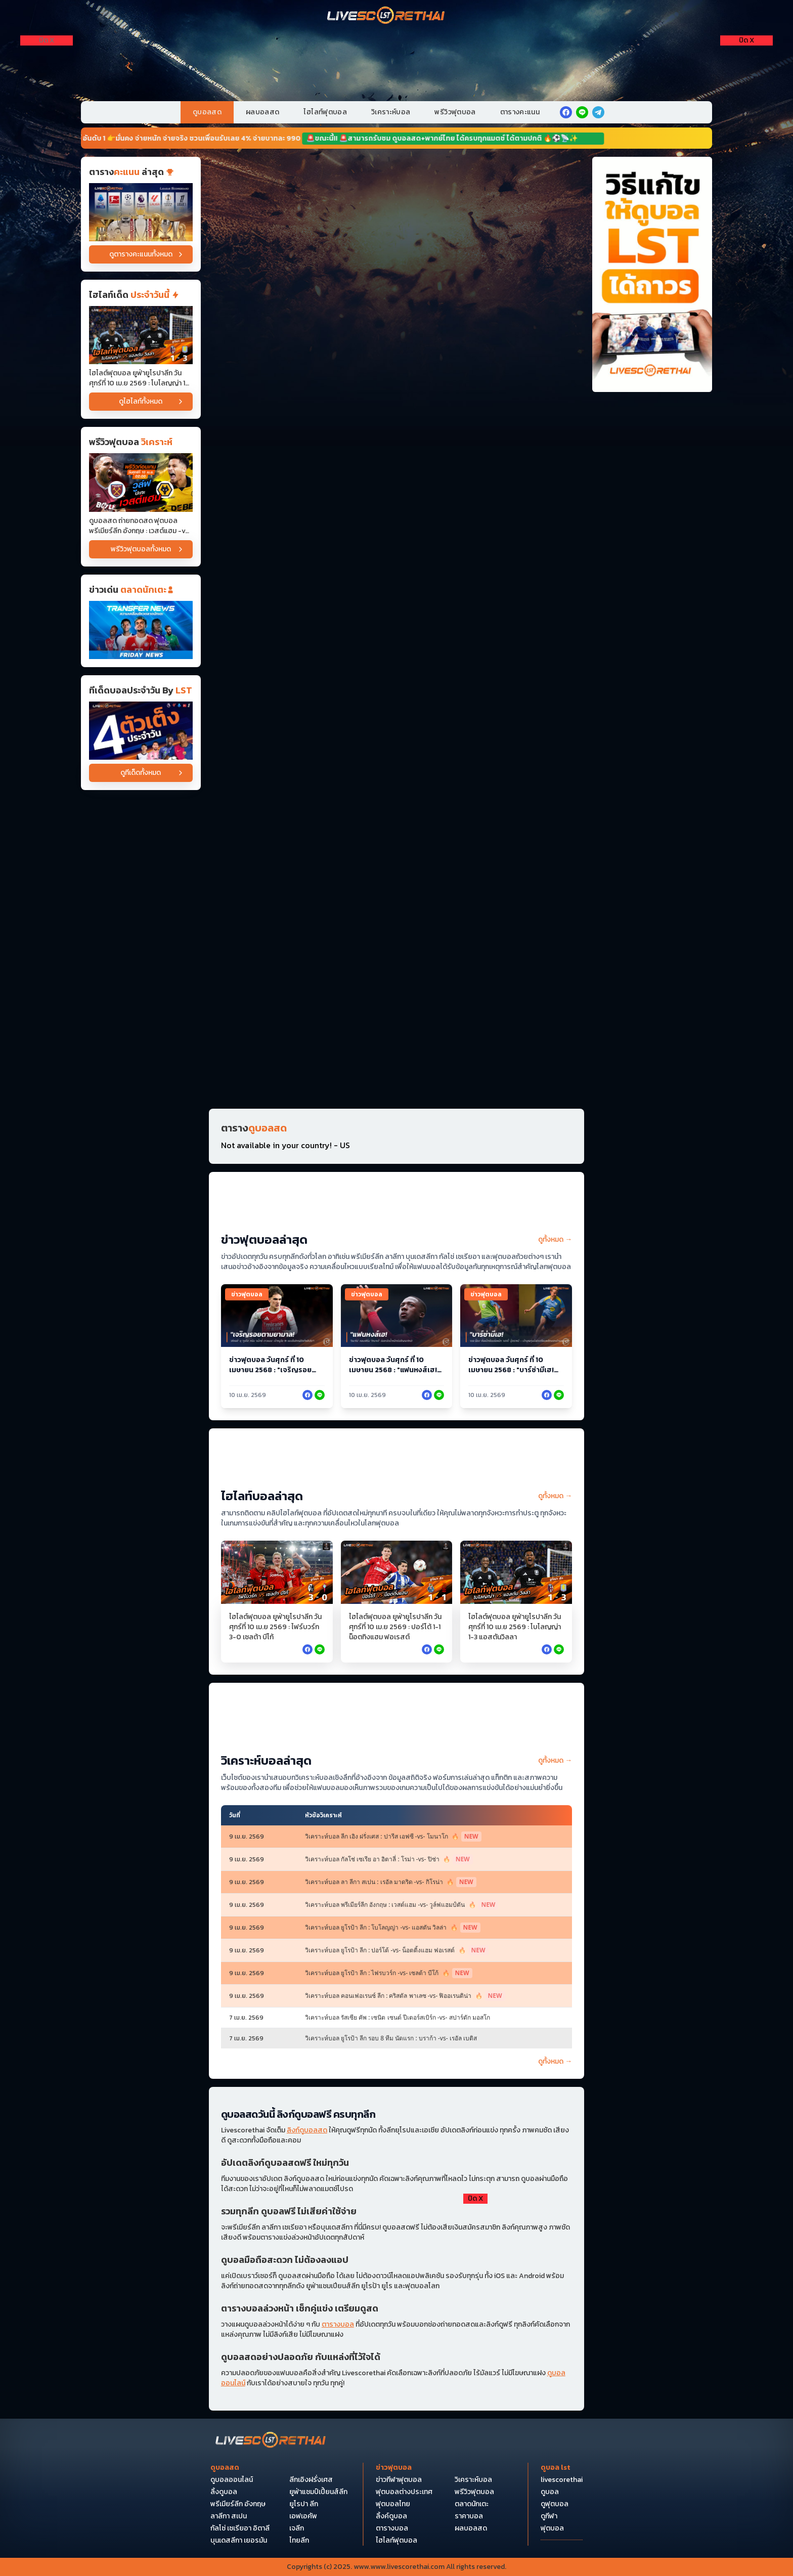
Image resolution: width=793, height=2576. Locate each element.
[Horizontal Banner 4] (396, 430)
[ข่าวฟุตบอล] (141, 630)
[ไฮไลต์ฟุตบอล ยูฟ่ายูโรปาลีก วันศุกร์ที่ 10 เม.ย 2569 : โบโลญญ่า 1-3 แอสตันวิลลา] (141, 335)
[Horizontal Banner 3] (396, 351)
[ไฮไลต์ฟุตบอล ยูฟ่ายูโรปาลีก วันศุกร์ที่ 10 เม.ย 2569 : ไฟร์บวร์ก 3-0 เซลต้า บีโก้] (277, 1572)
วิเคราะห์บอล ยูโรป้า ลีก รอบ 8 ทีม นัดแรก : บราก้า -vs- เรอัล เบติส (391, 2038)
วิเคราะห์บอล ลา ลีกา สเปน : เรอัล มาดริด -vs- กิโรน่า (390, 1882)
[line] (582, 112)
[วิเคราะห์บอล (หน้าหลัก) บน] (396, 1717)
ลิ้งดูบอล (223, 2492)
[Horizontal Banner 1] (396, 194)
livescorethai (562, 2480)
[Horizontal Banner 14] (396, 902)
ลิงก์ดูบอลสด (307, 2130)
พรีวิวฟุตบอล (454, 112)
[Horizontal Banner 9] (396, 666)
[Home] (386, 16)
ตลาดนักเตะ (472, 2504)
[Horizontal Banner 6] (396, 587)
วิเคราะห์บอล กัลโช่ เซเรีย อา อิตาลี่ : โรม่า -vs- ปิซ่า (389, 1859)
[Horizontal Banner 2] (396, 273)
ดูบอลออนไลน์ (231, 2480)
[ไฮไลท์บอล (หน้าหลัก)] (396, 1463)
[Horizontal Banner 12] (396, 744)
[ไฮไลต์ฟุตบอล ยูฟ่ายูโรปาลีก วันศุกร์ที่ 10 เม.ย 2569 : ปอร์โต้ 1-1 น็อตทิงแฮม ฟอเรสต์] (397, 1572)
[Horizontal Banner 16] (396, 1059)
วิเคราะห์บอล (391, 112)
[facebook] (566, 112)
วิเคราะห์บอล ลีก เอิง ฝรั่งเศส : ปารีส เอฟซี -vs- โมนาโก (393, 1836)
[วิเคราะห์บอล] (141, 731)
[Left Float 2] (46, 89)
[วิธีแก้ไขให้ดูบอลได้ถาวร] (652, 274)
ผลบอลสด (262, 112)
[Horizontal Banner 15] (396, 981)
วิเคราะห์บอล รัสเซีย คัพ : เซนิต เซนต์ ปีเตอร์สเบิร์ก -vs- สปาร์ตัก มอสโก (397, 2018)
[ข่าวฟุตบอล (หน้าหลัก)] (396, 1207)
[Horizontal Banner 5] (396, 509)
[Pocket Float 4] (396, 2344)
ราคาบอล (469, 2516)
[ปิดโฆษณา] (46, 40)
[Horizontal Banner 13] (396, 823)
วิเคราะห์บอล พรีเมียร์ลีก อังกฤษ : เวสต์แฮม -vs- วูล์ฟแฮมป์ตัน (402, 1905)
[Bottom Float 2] (396, 2437)
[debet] (396, 2251)
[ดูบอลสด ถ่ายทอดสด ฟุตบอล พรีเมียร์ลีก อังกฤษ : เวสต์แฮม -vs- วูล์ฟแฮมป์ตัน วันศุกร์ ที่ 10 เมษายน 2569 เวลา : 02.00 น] (141, 482)
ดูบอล (550, 2492)
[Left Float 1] (46, 61)
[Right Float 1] (746, 61)
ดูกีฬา (549, 2516)
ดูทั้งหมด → (555, 1240)
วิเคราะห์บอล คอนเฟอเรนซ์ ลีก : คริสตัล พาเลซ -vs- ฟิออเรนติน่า (405, 1996)
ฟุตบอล (552, 2528)
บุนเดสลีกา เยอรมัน (238, 2541)
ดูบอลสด (207, 112)
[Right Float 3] (746, 117)
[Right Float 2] (746, 89)
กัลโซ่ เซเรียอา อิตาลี (240, 2528)
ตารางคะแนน (520, 112)
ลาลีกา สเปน (228, 2516)
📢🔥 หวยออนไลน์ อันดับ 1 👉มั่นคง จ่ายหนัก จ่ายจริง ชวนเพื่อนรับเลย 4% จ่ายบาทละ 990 (174, 138)
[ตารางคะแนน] (141, 212)
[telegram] (598, 112)
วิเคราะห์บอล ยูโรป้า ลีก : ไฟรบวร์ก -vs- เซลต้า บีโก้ (388, 1973)
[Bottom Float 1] (396, 2530)
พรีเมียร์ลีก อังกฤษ (238, 2504)
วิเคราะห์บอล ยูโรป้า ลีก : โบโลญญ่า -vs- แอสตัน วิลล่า (392, 1928)
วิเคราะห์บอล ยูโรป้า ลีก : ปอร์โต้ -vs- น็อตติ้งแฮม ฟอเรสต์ (397, 1950)
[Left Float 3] (46, 117)
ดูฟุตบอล (554, 2504)
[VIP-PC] (396, 59)
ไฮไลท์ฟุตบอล (325, 112)
